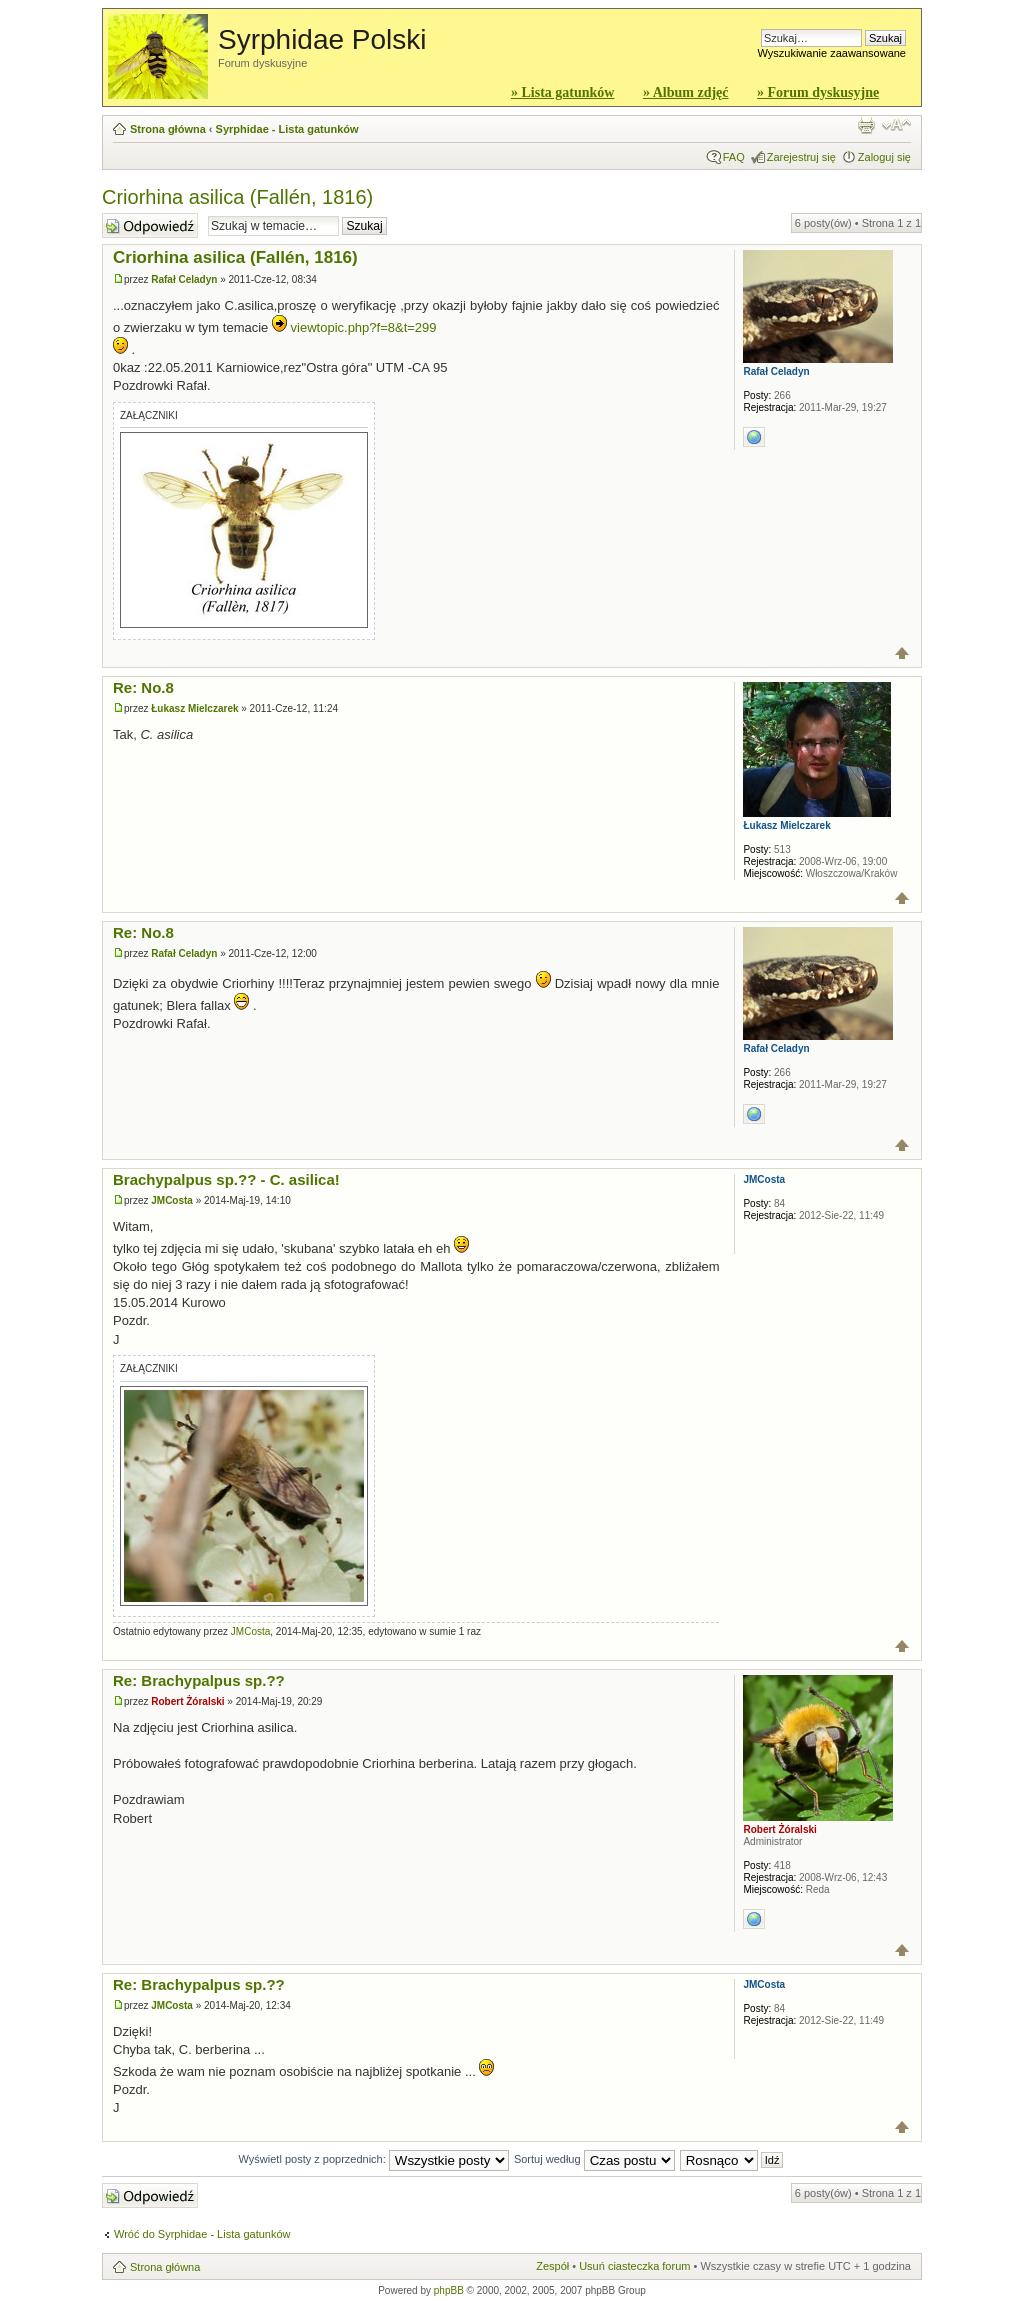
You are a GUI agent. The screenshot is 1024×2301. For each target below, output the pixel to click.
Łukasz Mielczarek (194, 708)
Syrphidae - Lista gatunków (287, 129)
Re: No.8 (143, 687)
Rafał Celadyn (184, 279)
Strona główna (168, 129)
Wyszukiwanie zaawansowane (832, 53)
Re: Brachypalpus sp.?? (199, 1680)
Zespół (552, 2266)
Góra (902, 653)
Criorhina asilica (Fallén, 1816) (237, 197)
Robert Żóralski (187, 1701)
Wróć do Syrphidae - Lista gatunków (202, 2234)
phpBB (449, 2290)
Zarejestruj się (801, 157)
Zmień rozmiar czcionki (896, 125)
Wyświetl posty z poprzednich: (374, 2159)
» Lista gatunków (562, 92)
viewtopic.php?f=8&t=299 (364, 327)
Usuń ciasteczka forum (634, 2266)
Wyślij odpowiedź (150, 225)
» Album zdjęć (686, 92)
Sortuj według (594, 2159)
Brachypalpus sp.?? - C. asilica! (226, 1179)
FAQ (734, 157)
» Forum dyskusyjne (818, 92)
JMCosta (172, 1200)
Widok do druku (866, 125)
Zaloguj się (884, 157)
